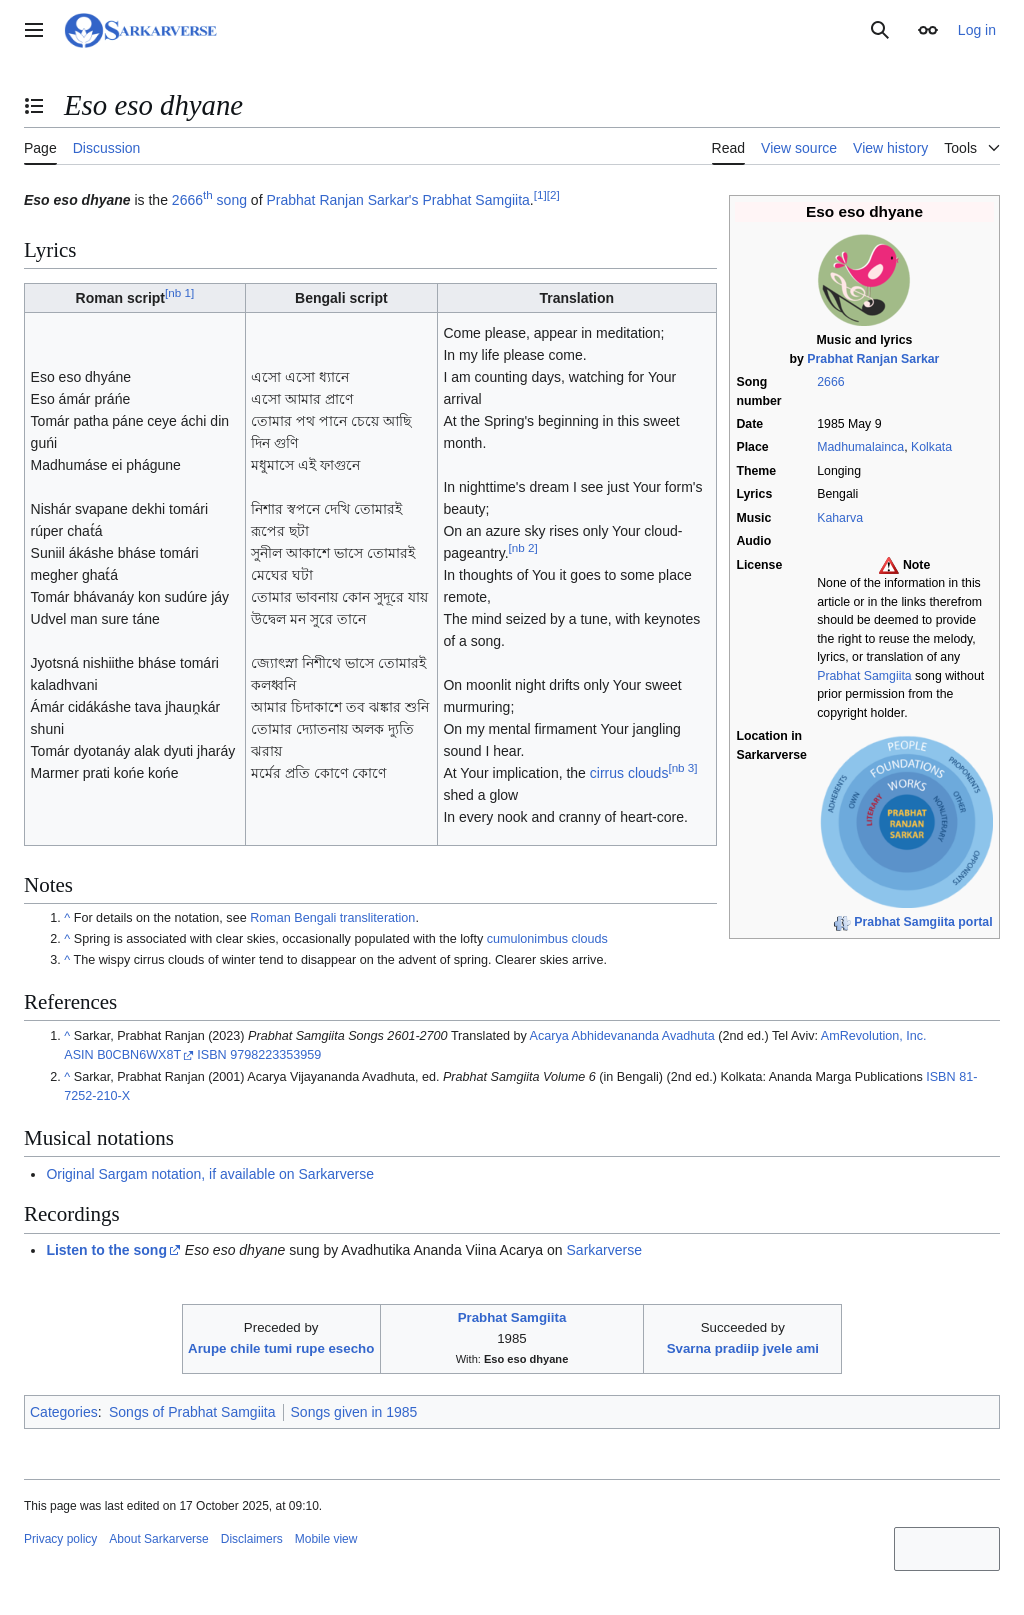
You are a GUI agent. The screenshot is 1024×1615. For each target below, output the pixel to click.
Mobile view (326, 1539)
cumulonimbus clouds (547, 939)
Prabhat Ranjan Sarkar (873, 359)
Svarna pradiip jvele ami (743, 1348)
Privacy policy (60, 1539)
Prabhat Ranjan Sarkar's (342, 200)
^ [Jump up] (67, 918)
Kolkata (931, 447)
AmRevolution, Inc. (874, 1036)
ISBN (211, 1055)
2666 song (209, 200)
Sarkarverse (604, 1250)
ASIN (78, 1055)
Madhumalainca (860, 447)
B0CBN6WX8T (139, 1055)
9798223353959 (275, 1055)
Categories (64, 1412)
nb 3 (682, 768)
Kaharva (840, 518)
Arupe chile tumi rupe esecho (281, 1348)
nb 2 (523, 548)
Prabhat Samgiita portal (923, 922)
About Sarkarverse (158, 1539)
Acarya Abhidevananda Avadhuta (622, 1036)
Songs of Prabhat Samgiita (192, 1412)
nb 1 (179, 292)
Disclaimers (252, 1539)
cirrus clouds (629, 773)
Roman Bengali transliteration (332, 918)
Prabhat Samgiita (864, 676)
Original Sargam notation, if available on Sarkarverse (210, 1174)
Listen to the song (106, 1250)
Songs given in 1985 (354, 1412)
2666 (830, 382)
